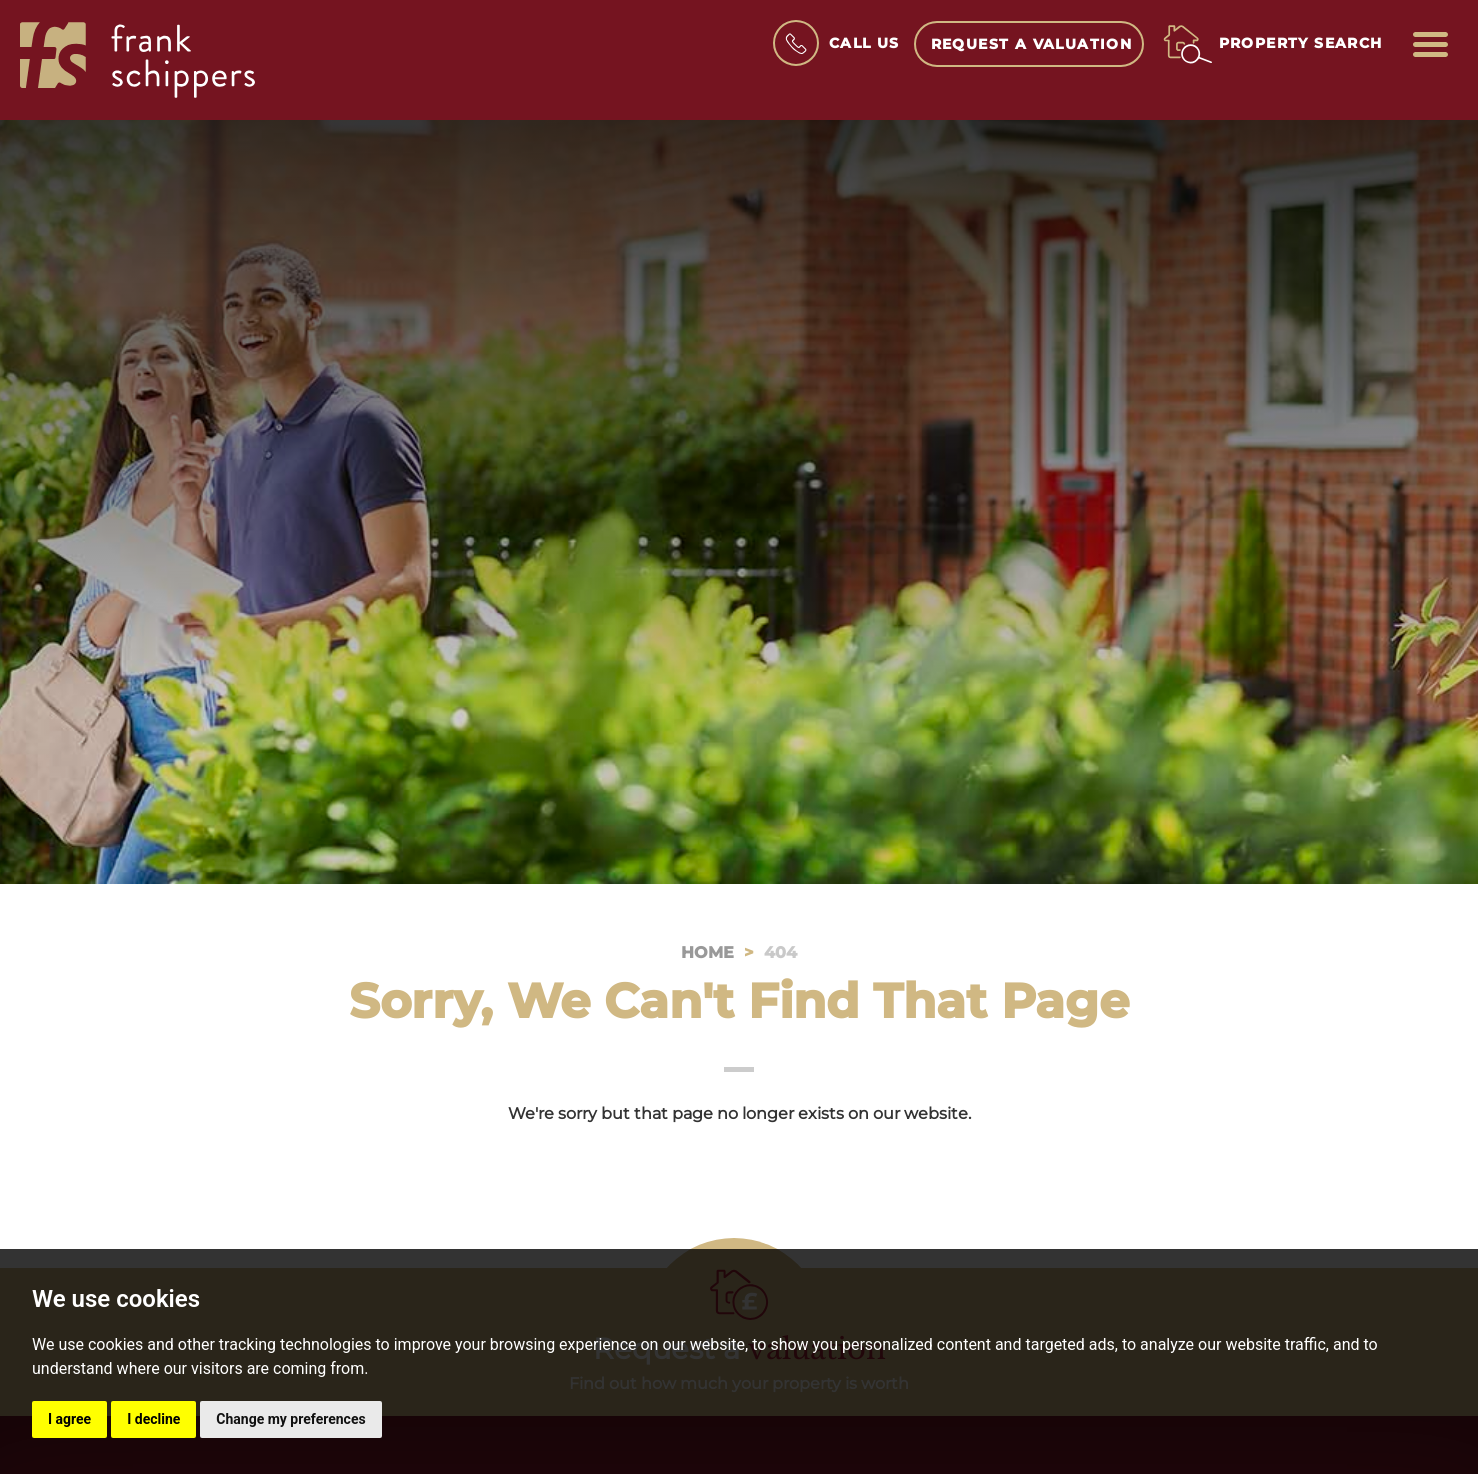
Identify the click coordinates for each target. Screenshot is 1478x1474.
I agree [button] (69, 1419)
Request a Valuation (1032, 44)
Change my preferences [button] (290, 1419)
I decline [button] (153, 1419)
